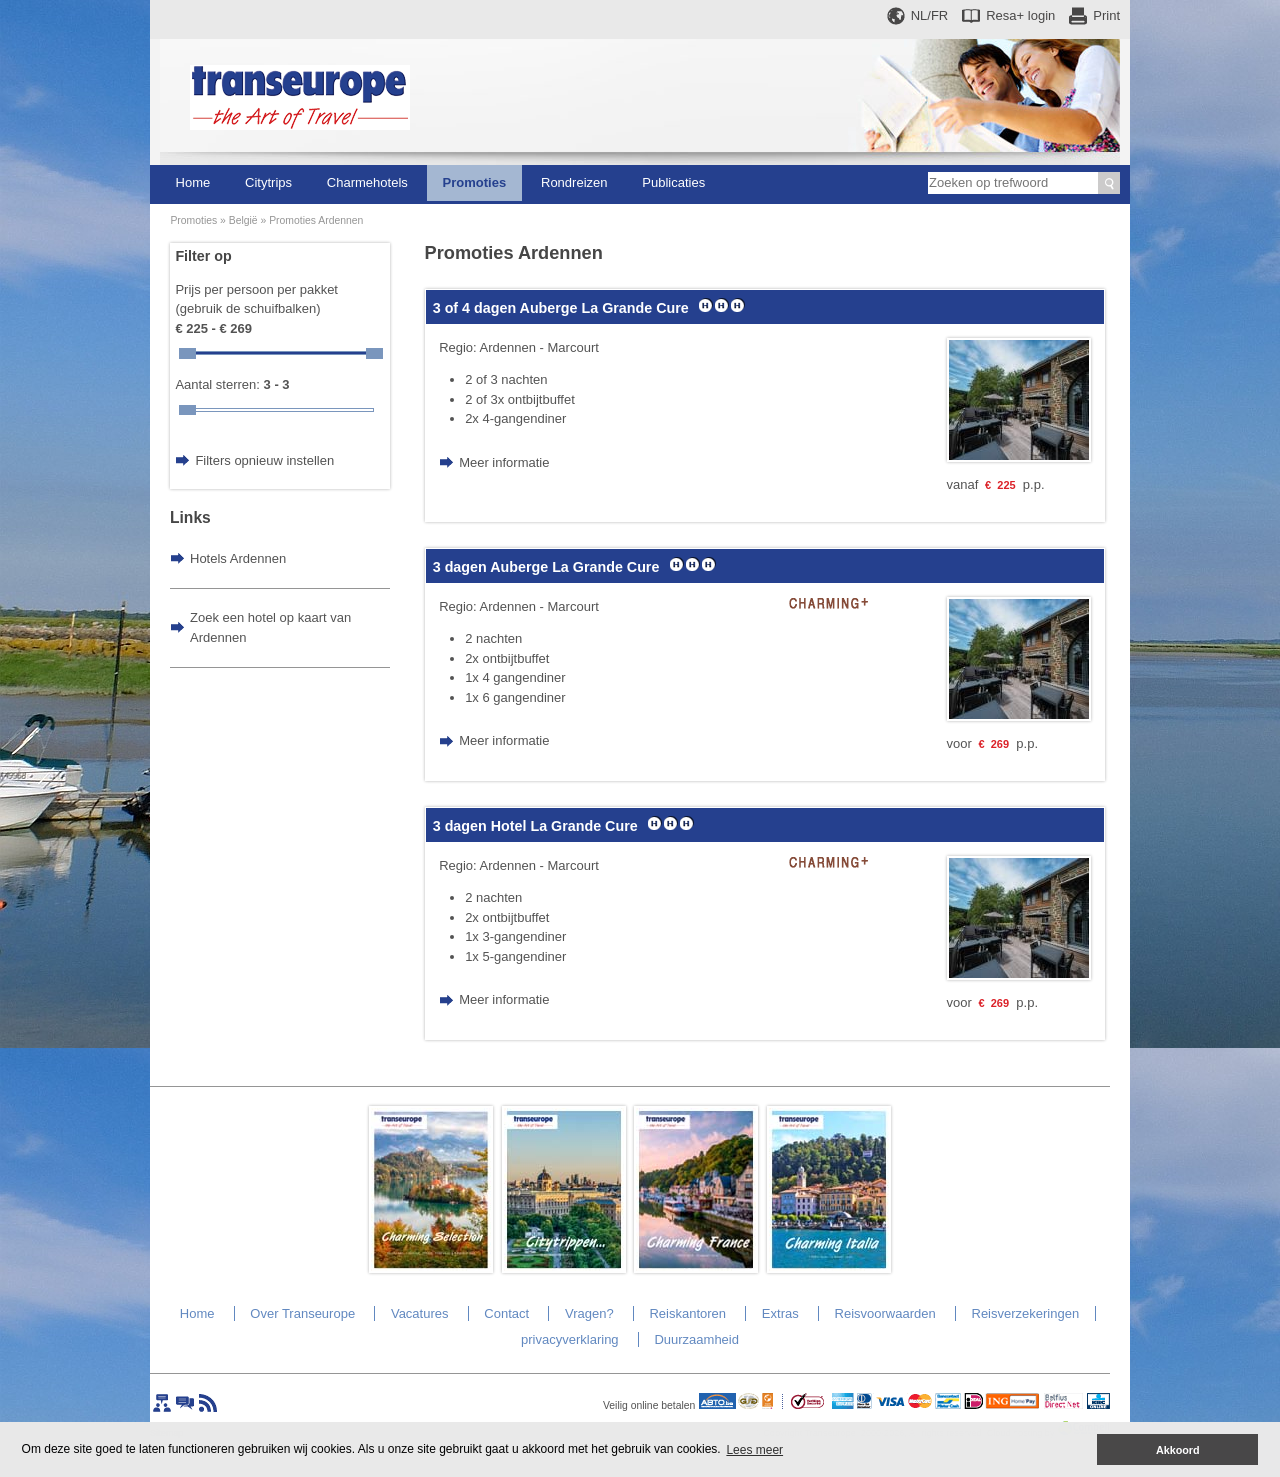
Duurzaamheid (696, 1339)
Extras (780, 1313)
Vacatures (420, 1313)
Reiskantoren (687, 1313)
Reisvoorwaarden (885, 1313)
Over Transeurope (302, 1313)
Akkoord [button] (1178, 1450)
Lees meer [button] (754, 1450)
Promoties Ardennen (316, 220)
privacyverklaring (570, 1339)
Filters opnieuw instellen (264, 460)
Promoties (475, 182)
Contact (506, 1313)
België (243, 220)
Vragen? (589, 1313)
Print (1106, 15)
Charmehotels (367, 182)
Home (193, 182)
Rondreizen (574, 182)
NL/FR (930, 15)
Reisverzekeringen (1026, 1313)
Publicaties (673, 182)
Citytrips (268, 182)
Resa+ (1020, 15)
